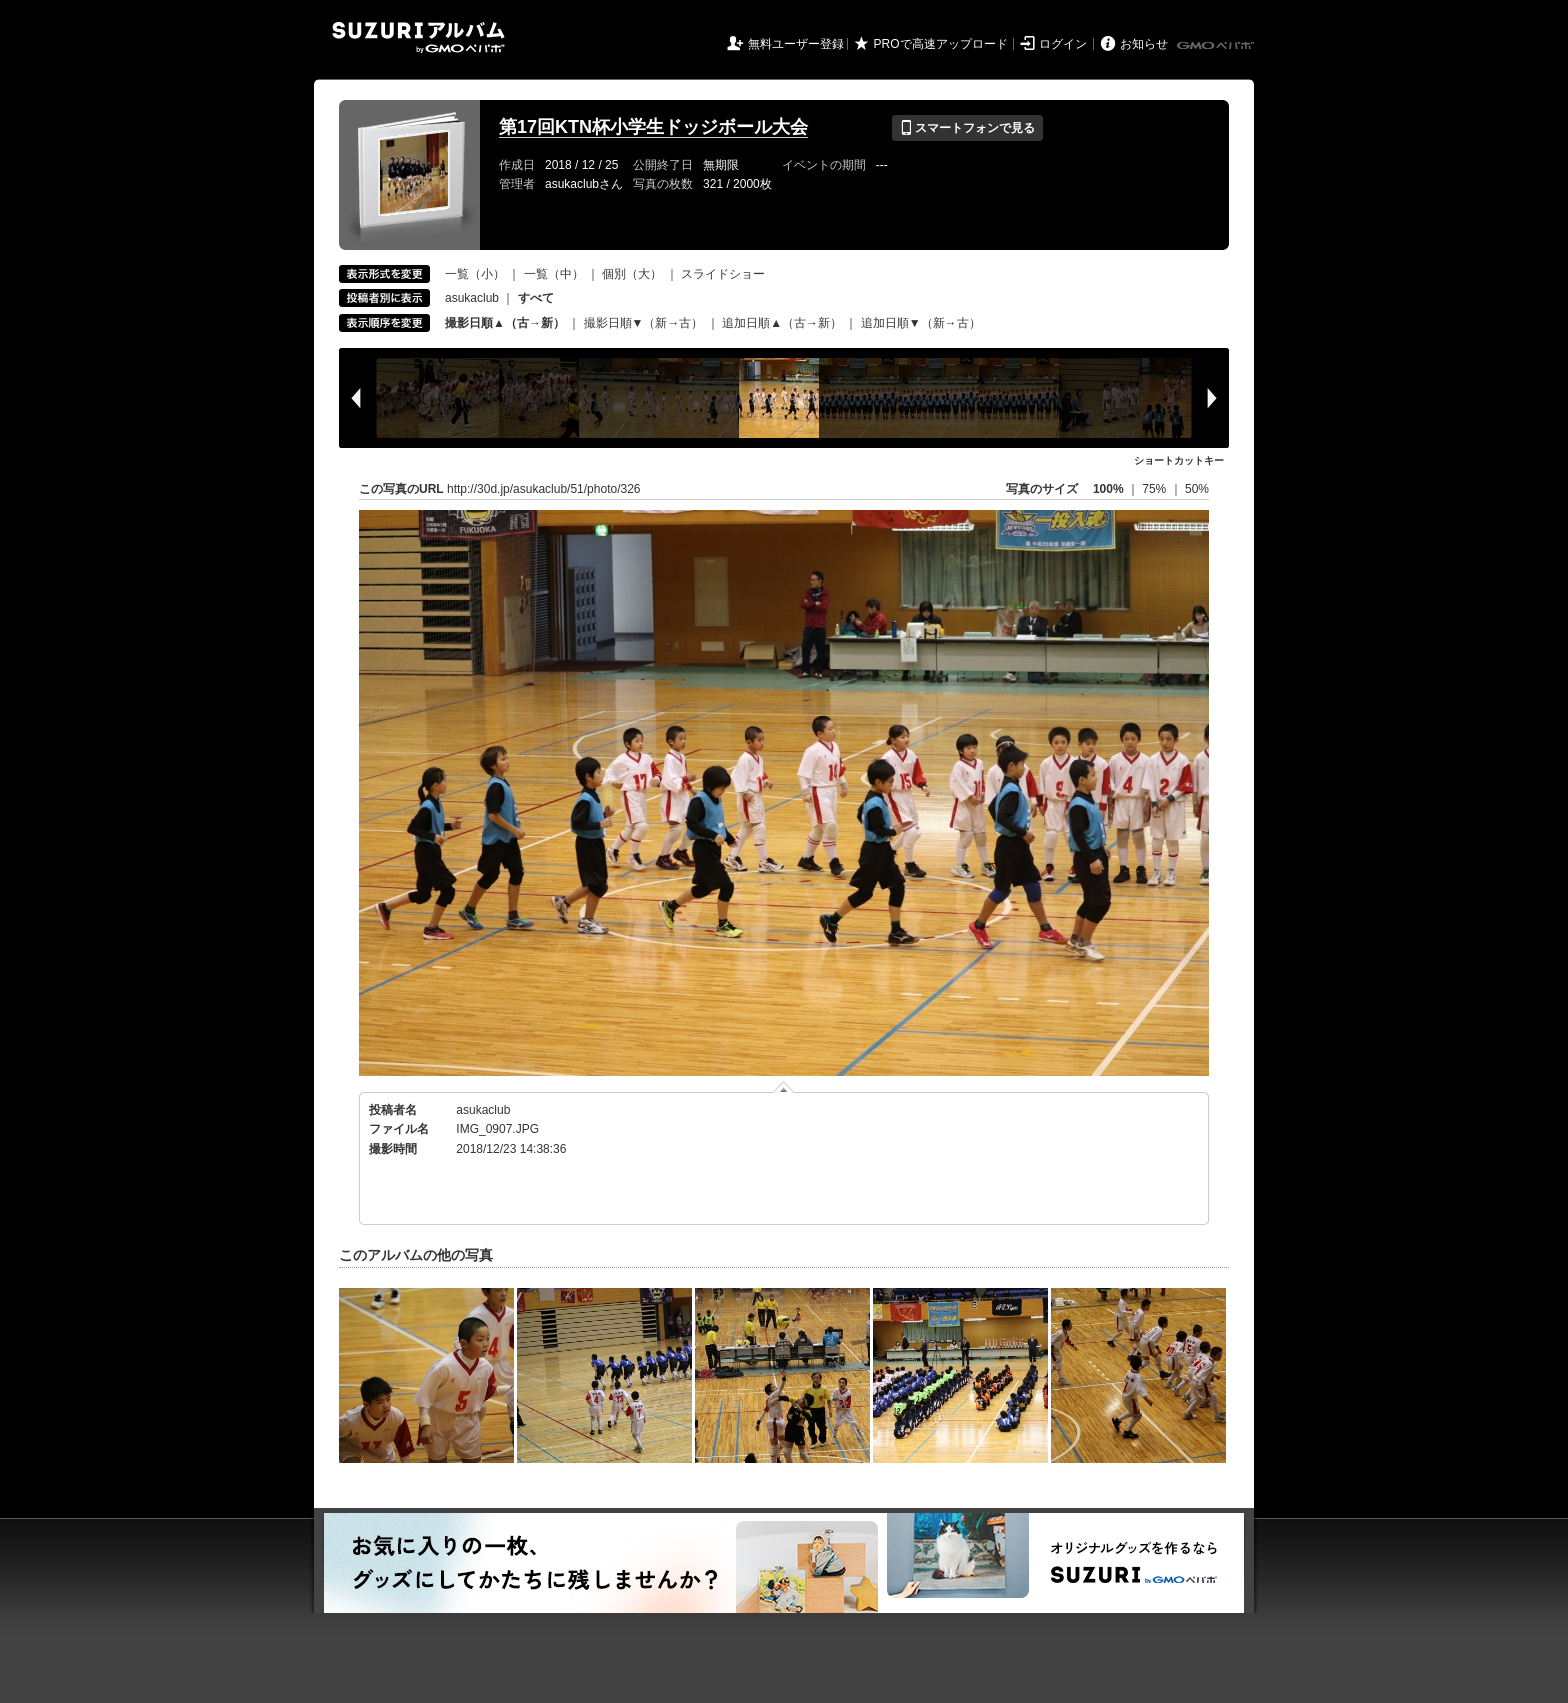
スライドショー (723, 274)
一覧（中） (554, 274)
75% (1155, 489)
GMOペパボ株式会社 (1217, 46)
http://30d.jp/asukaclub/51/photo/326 (543, 489)
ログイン (1063, 44)
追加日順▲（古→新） (782, 323)
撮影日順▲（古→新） (505, 323)
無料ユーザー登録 (796, 44)
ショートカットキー (1179, 460)
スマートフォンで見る (967, 128)
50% (1197, 489)
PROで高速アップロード (941, 44)
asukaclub (472, 298)
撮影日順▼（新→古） (644, 323)
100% (1108, 489)
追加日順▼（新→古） (921, 323)
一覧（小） (475, 274)
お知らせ (1144, 44)
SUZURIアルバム (418, 37)
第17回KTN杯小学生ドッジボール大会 (653, 127)
